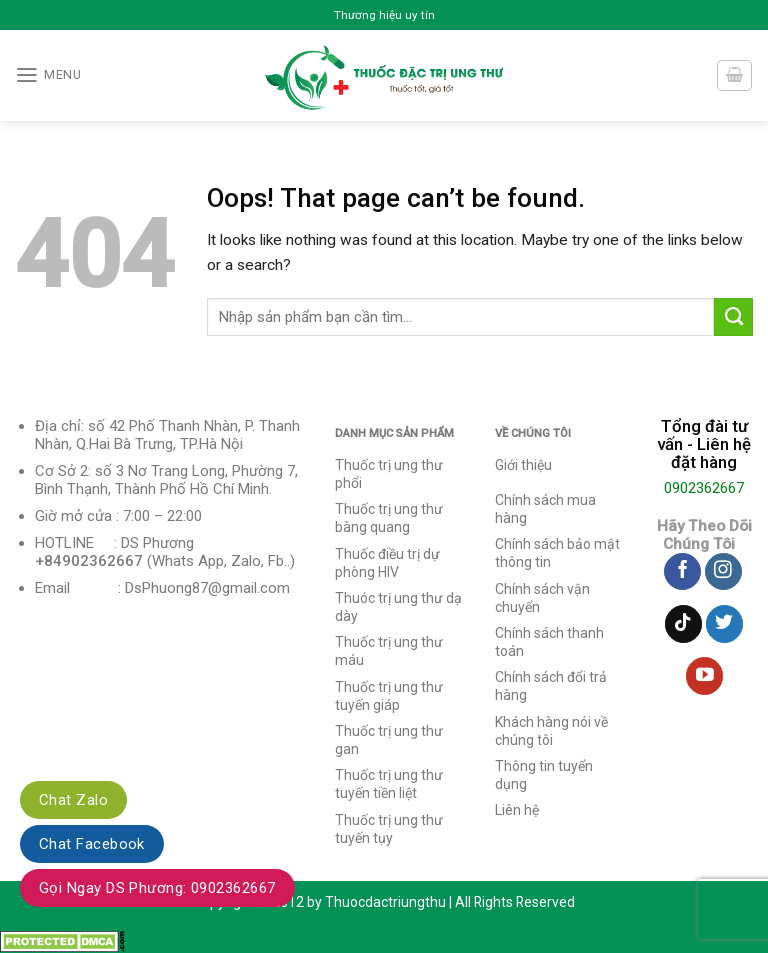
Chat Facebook (92, 844)
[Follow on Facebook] (682, 572)
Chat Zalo (73, 800)
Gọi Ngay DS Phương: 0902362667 (157, 888)
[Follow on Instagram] (723, 572)
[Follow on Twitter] (724, 624)
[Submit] (733, 317)
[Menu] (48, 75)
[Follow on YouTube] (704, 676)
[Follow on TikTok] (683, 624)
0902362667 (704, 488)
